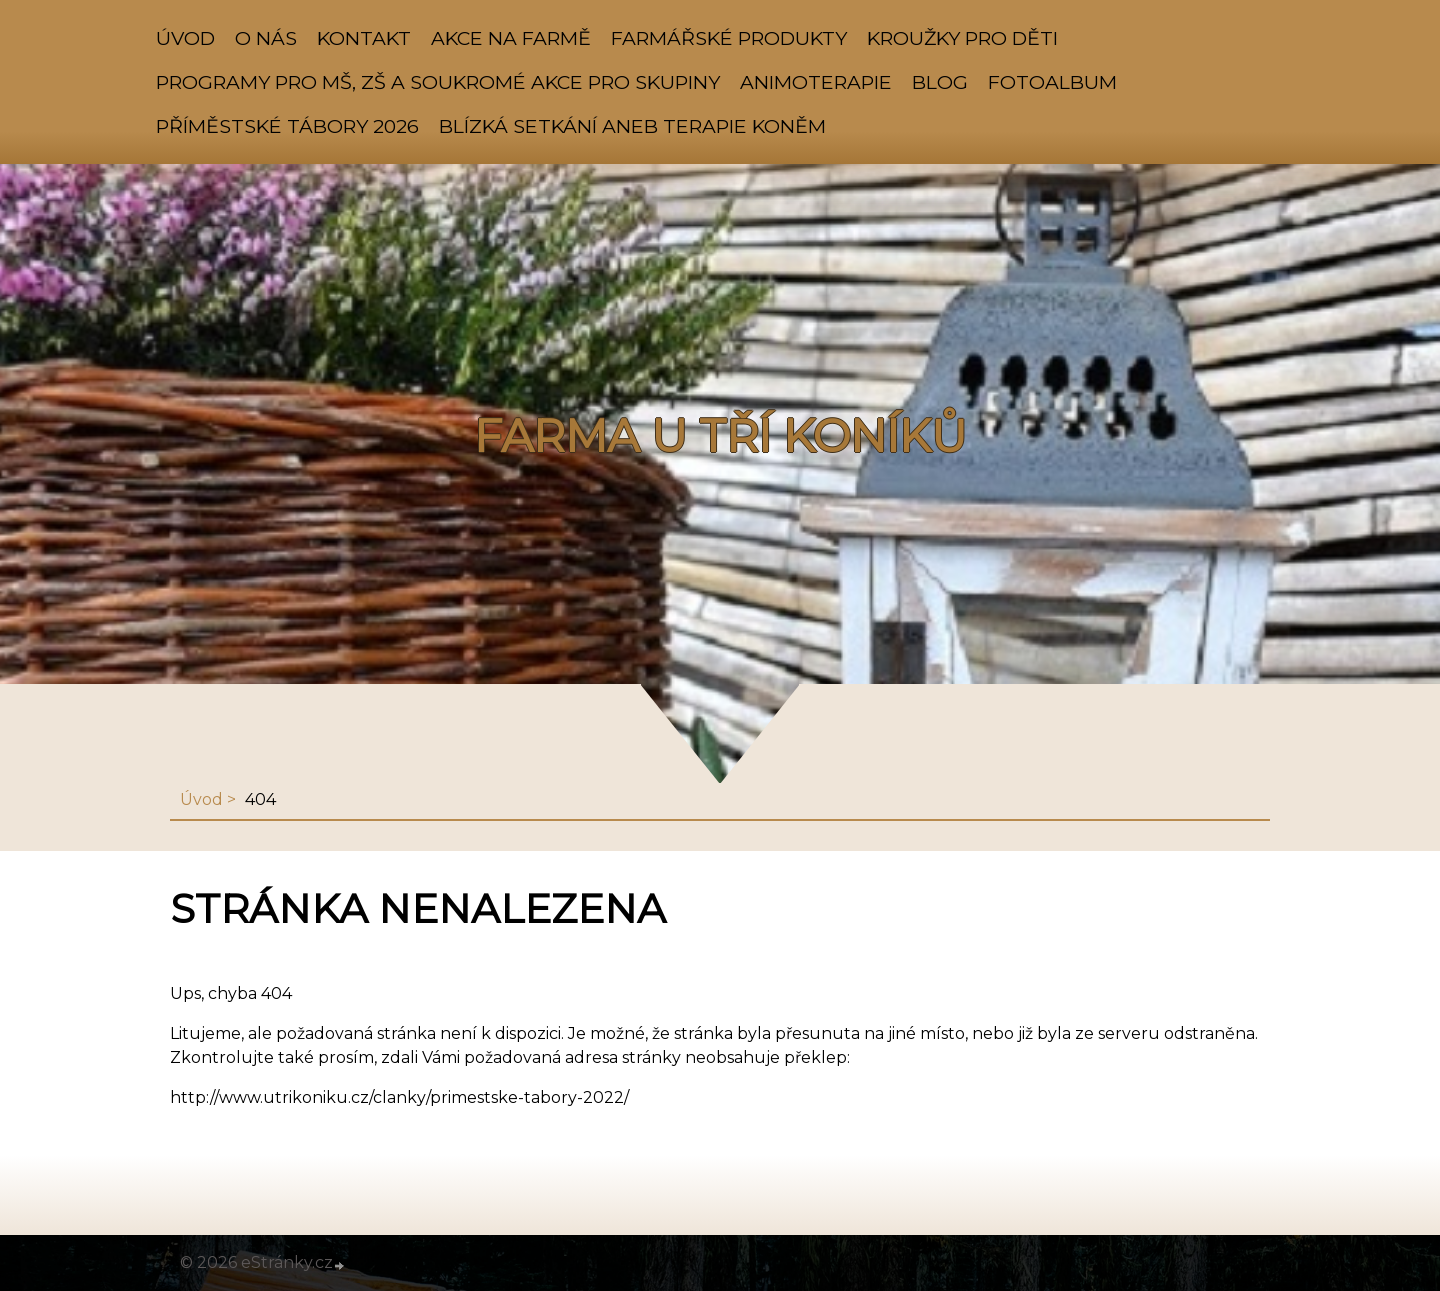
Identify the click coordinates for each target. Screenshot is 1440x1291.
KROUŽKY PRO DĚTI (962, 38)
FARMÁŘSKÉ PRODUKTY (729, 38)
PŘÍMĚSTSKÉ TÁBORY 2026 (287, 126)
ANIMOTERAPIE (816, 82)
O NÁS (266, 38)
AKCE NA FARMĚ (511, 38)
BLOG (940, 82)
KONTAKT (364, 38)
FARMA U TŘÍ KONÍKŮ (720, 436)
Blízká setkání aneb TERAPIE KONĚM (632, 126)
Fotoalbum (1052, 82)
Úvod (185, 38)
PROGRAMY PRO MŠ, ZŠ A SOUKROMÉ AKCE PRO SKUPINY (438, 82)
